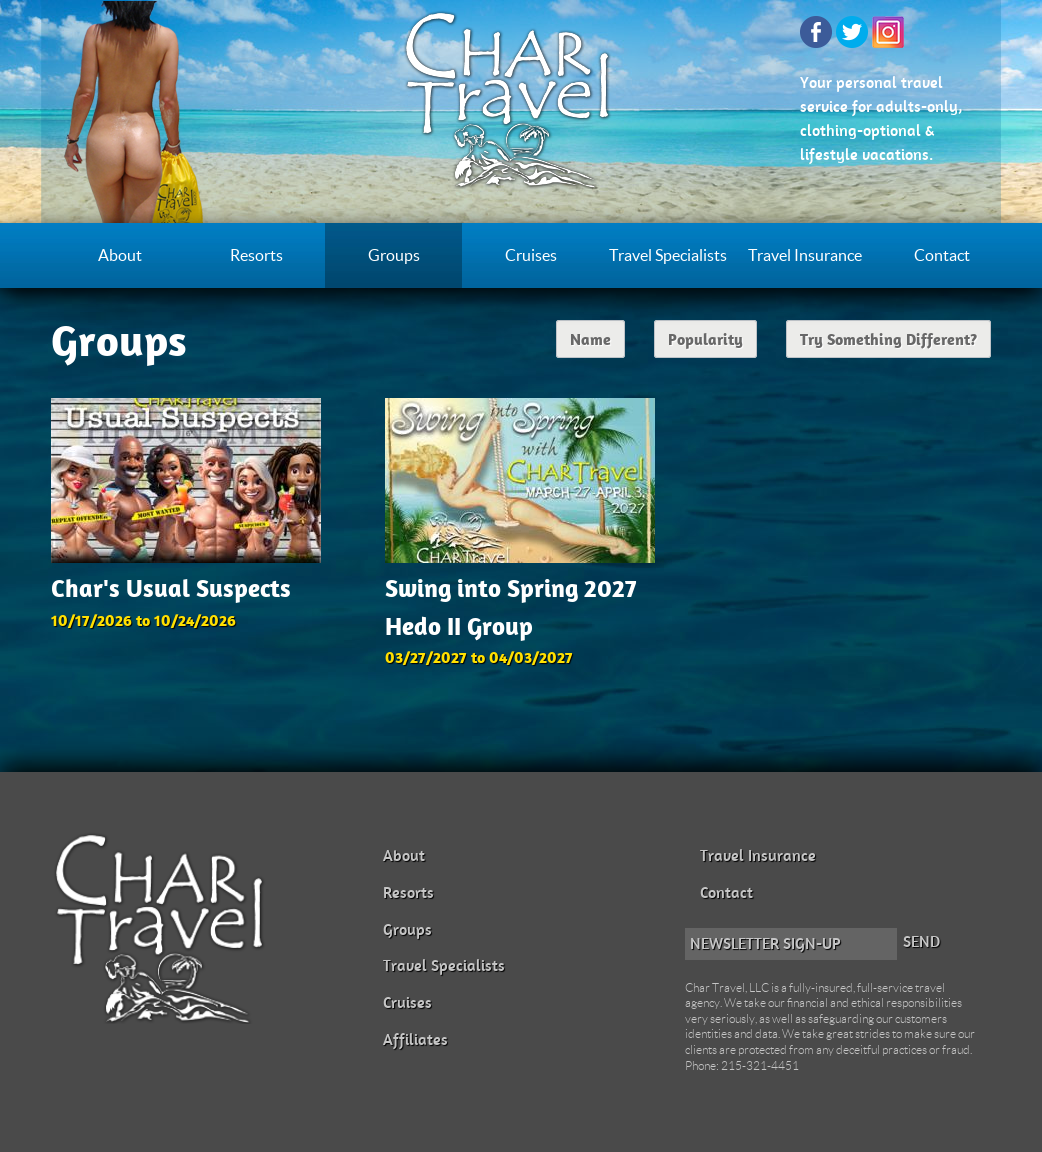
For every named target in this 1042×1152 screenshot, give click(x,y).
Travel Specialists (668, 255)
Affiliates (415, 1039)
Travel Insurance (805, 255)
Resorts (256, 255)
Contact (942, 255)
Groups (394, 255)
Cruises (531, 255)
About (120, 255)
